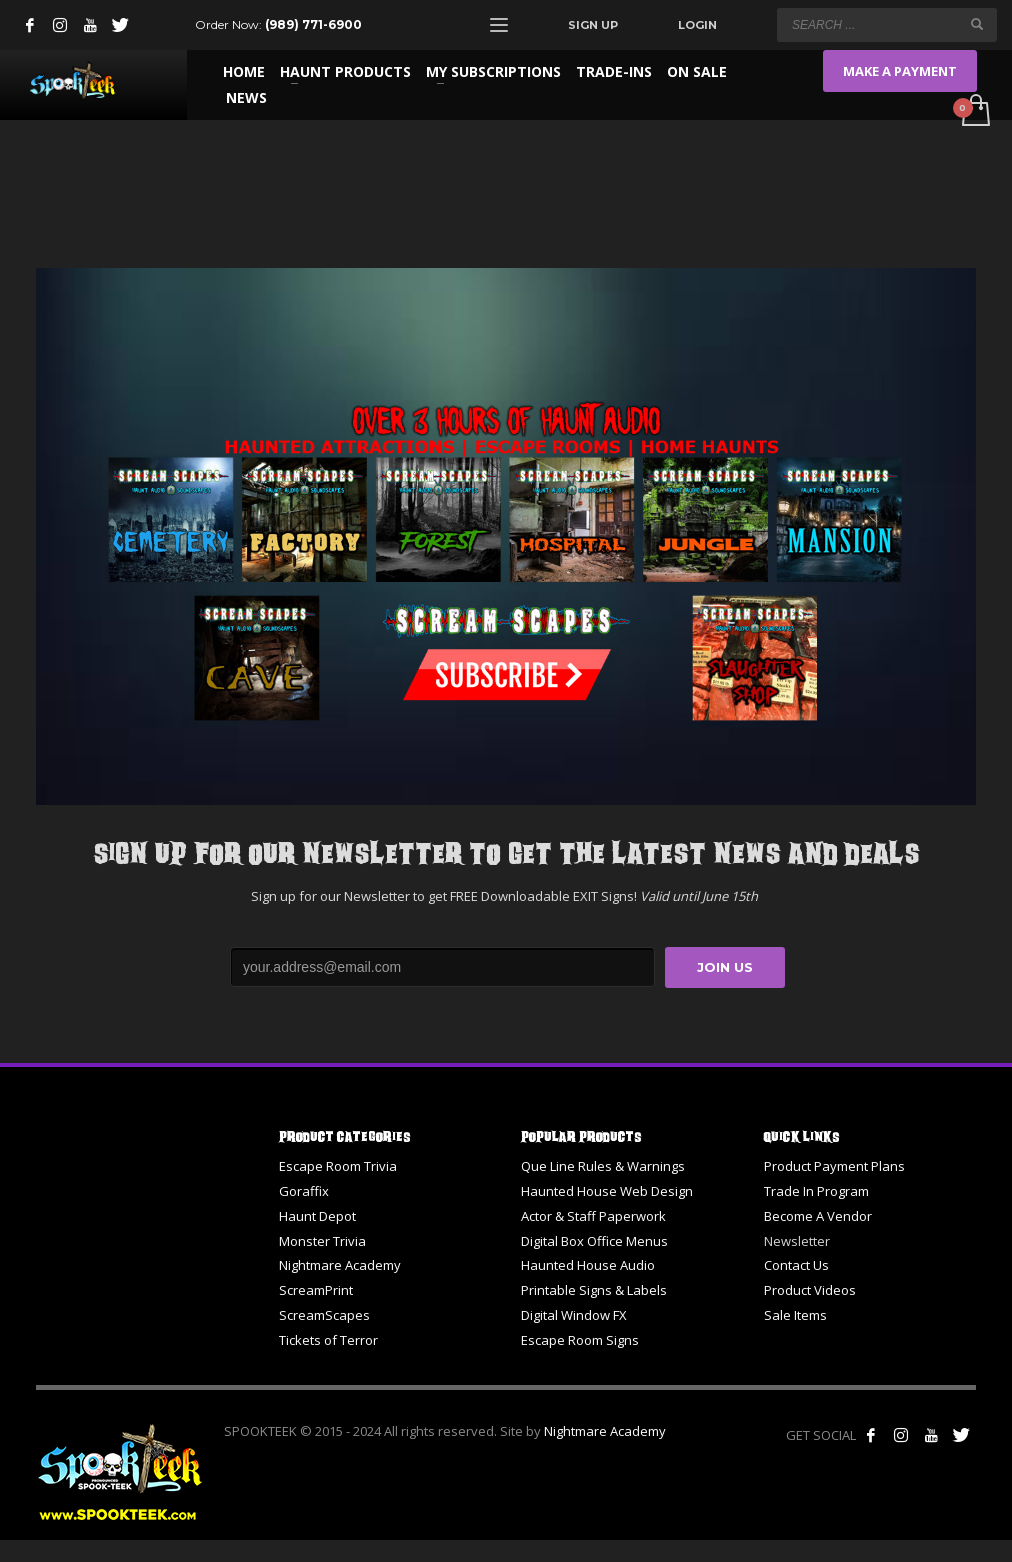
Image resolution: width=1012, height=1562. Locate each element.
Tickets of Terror (328, 1340)
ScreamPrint (316, 1290)
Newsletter (797, 1241)
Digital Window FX (574, 1315)
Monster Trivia (322, 1241)
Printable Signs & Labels (594, 1290)
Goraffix (304, 1191)
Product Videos (810, 1290)
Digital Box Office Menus (594, 1241)
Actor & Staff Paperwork (593, 1216)
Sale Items (795, 1315)
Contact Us (796, 1265)
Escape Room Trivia (338, 1166)
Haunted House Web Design (607, 1191)
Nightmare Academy (340, 1265)
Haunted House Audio (588, 1265)
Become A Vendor (818, 1216)
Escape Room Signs (580, 1340)
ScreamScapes (324, 1315)
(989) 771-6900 (313, 24)
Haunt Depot (317, 1216)
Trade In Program (816, 1191)
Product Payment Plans (834, 1166)
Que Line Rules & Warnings (603, 1166)
